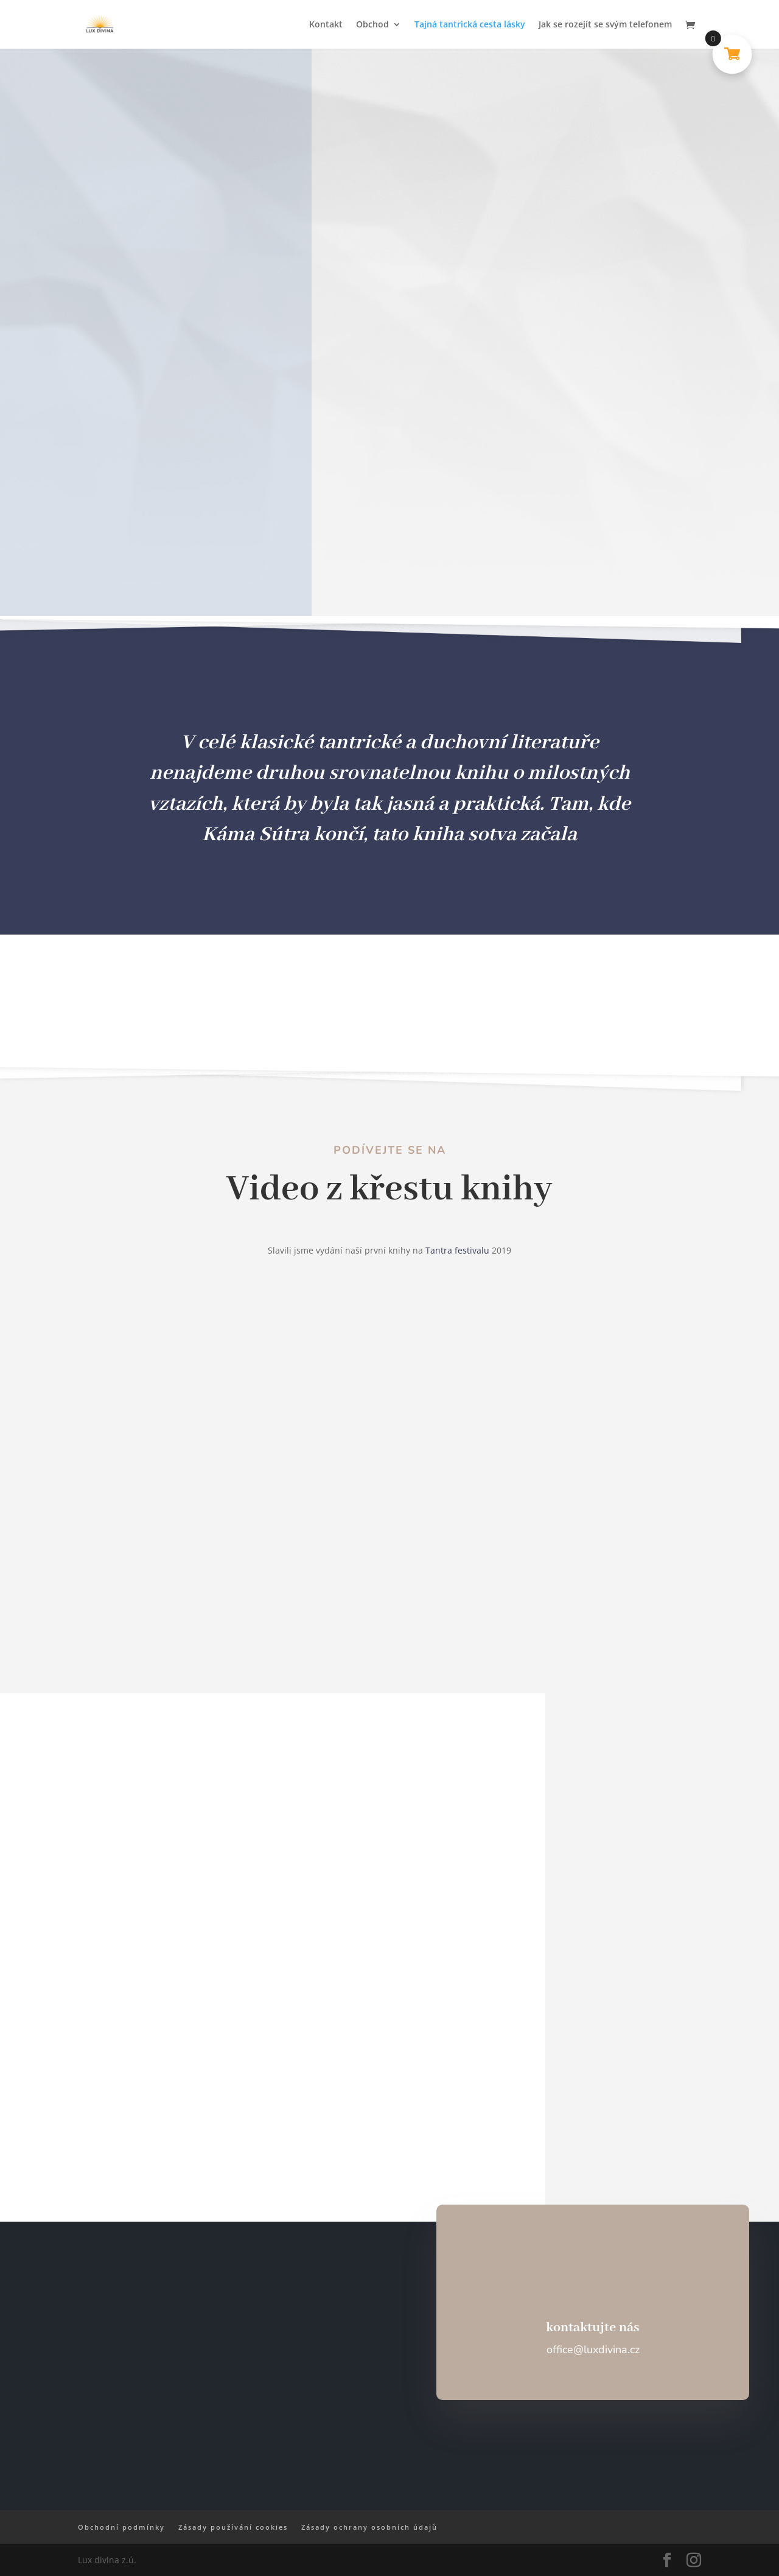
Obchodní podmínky (121, 2527)
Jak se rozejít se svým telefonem (605, 25)
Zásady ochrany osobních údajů (369, 2527)
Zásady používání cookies (233, 2527)
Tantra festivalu (457, 1250)
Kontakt (326, 25)
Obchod (372, 25)
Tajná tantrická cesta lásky (469, 25)
